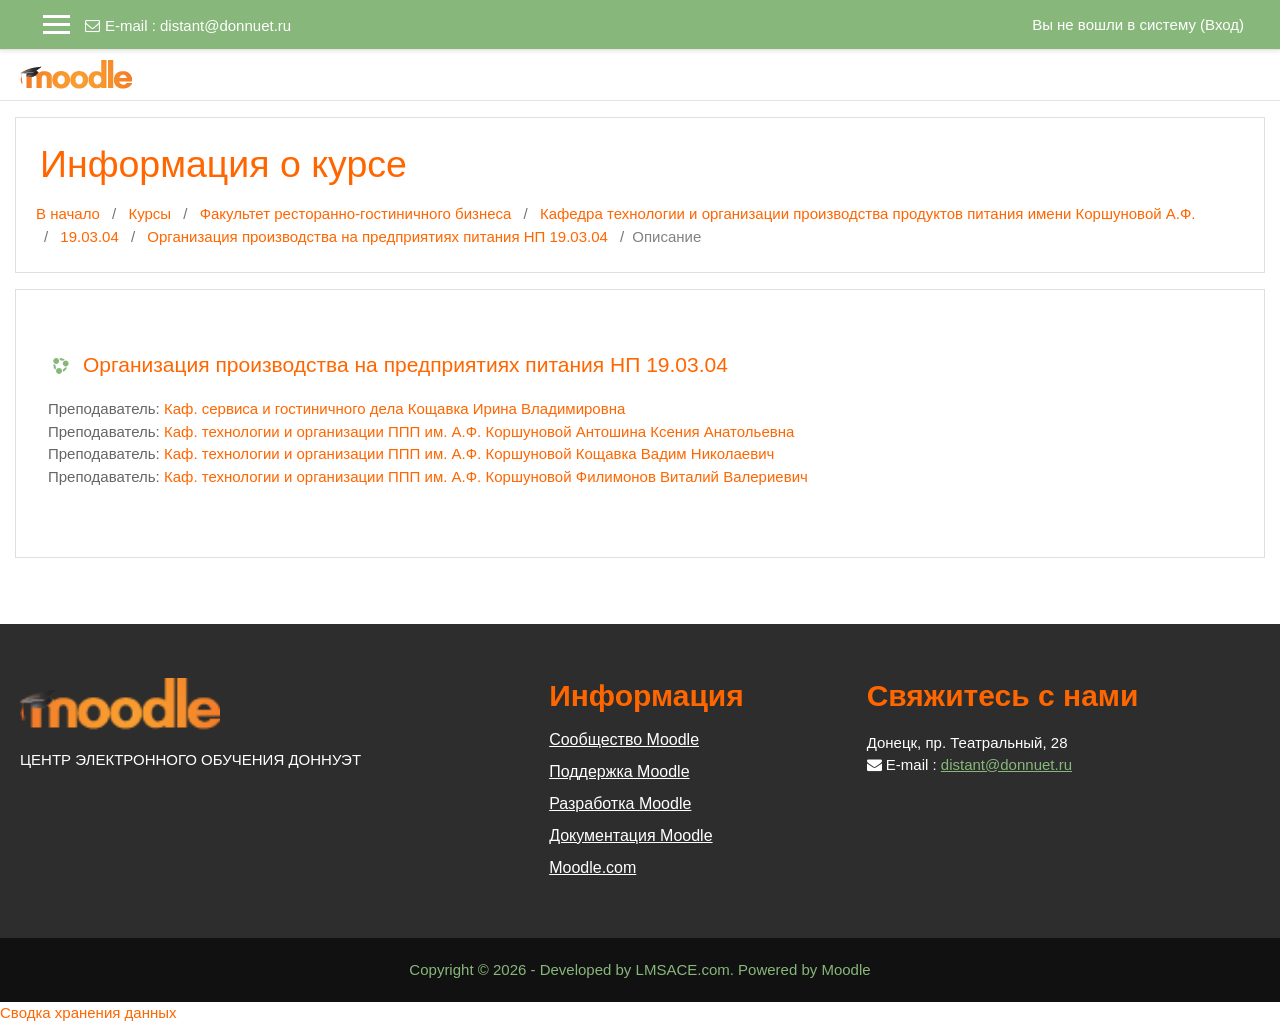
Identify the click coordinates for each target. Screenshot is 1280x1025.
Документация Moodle (630, 835)
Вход (1222, 24)
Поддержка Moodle (619, 771)
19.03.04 (89, 236)
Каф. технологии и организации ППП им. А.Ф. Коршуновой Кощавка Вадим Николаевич (469, 453)
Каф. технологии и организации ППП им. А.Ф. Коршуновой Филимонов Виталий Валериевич (486, 476)
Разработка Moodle (620, 803)
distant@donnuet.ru (225, 25)
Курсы (149, 213)
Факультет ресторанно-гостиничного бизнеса (356, 213)
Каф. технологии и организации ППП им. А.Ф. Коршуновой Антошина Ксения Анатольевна (479, 431)
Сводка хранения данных (88, 1012)
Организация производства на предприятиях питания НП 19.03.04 (377, 236)
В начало (68, 213)
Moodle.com (592, 867)
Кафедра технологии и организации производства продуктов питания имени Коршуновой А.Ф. (868, 213)
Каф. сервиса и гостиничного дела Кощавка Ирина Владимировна (394, 408)
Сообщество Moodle (624, 739)
